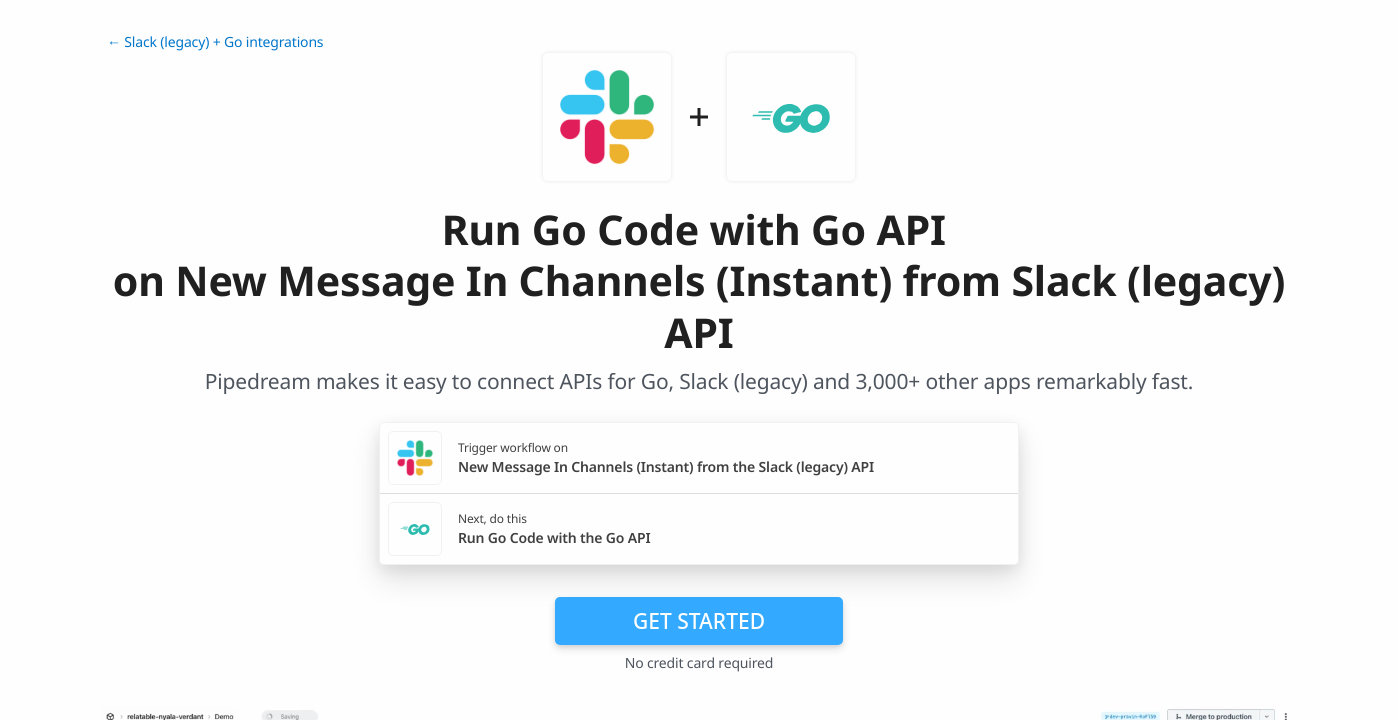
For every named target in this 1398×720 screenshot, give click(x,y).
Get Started (699, 621)
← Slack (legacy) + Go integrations (215, 42)
